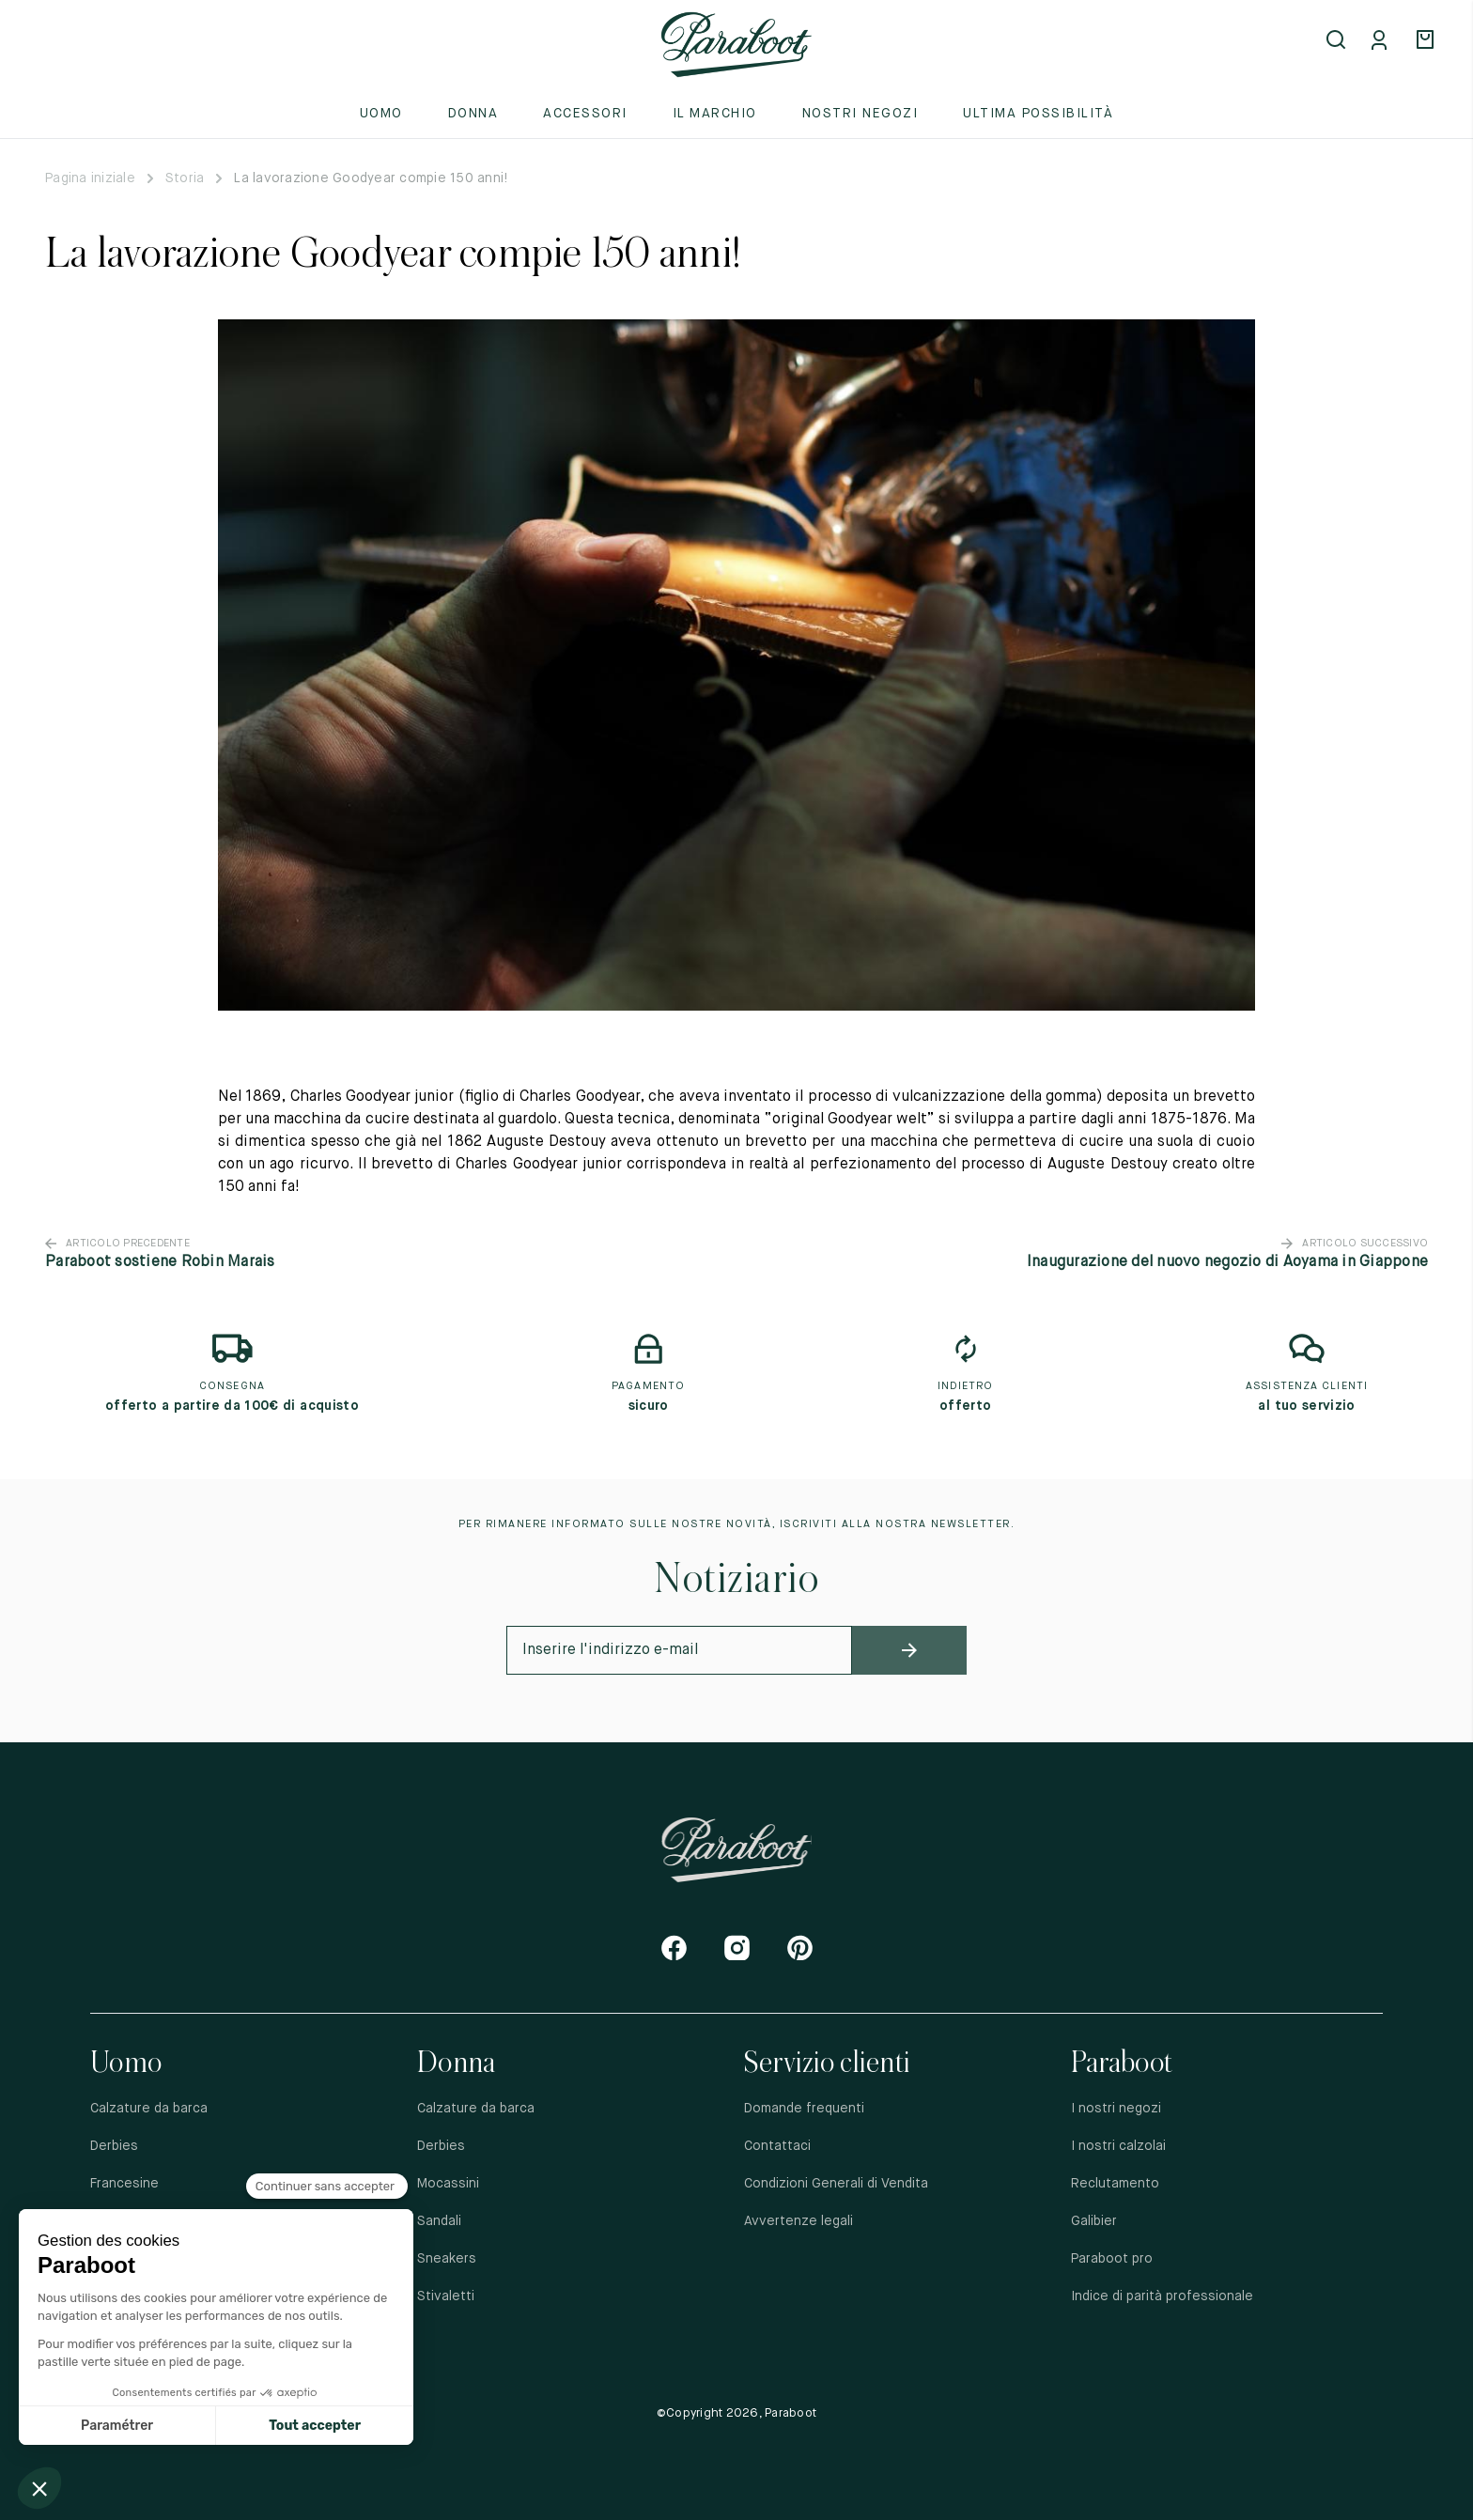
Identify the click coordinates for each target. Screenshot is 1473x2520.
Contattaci (777, 2146)
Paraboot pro (1112, 2258)
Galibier (1094, 2221)
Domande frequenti (804, 2108)
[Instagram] (737, 1947)
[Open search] (1337, 41)
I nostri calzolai (1118, 2146)
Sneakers (446, 2258)
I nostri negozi (1116, 2108)
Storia (185, 178)
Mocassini (448, 2183)
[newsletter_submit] (910, 1650)
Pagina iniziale (90, 178)
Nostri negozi (860, 113)
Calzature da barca (149, 2108)
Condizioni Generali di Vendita (836, 2183)
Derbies (114, 2146)
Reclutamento (1115, 2183)
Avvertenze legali (798, 2221)
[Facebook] (674, 1947)
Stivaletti (445, 2296)
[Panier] (1428, 41)
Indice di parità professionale (1162, 2296)
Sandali (439, 2221)
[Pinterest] (800, 1947)
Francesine (124, 2183)
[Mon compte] (1383, 41)
